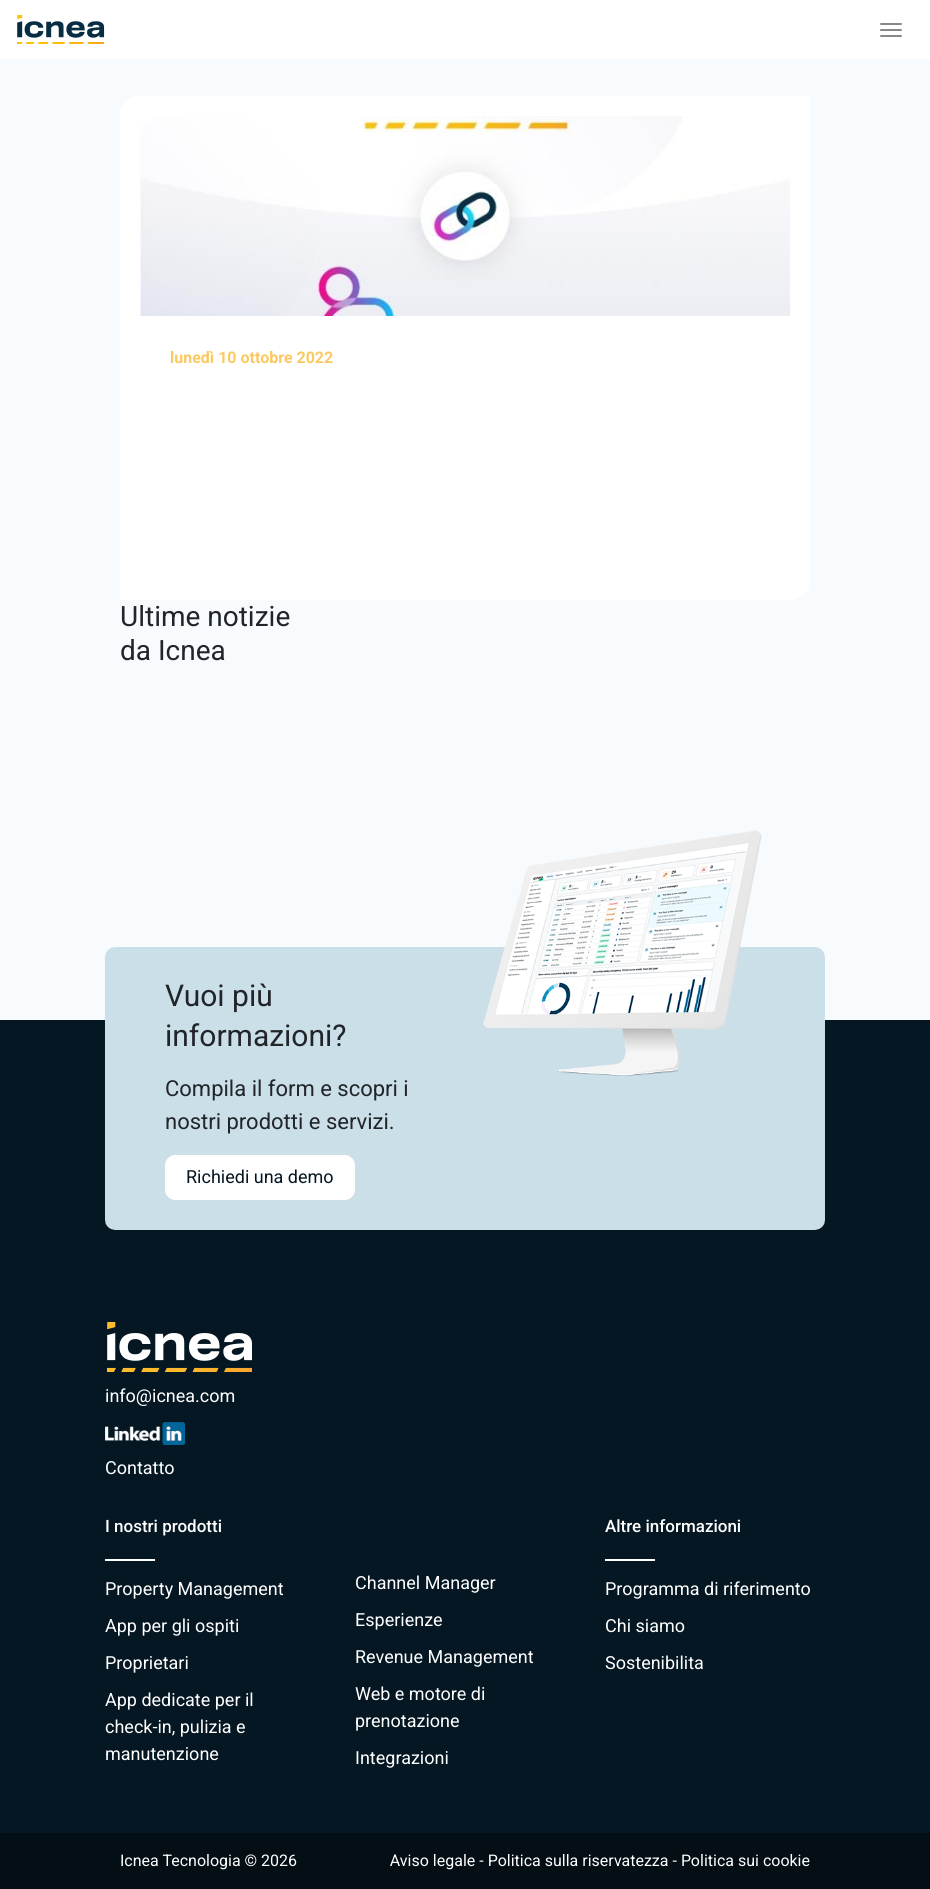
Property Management (194, 1589)
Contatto (139, 1468)
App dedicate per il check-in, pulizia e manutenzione (179, 1727)
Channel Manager (425, 1583)
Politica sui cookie (745, 1860)
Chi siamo (645, 1626)
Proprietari (147, 1663)
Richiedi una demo (260, 1177)
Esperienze (398, 1620)
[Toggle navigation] (891, 30)
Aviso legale (432, 1860)
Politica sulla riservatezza (578, 1860)
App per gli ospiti (172, 1626)
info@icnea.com (170, 1396)
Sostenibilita (654, 1663)
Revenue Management (444, 1657)
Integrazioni (402, 1758)
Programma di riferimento (708, 1589)
